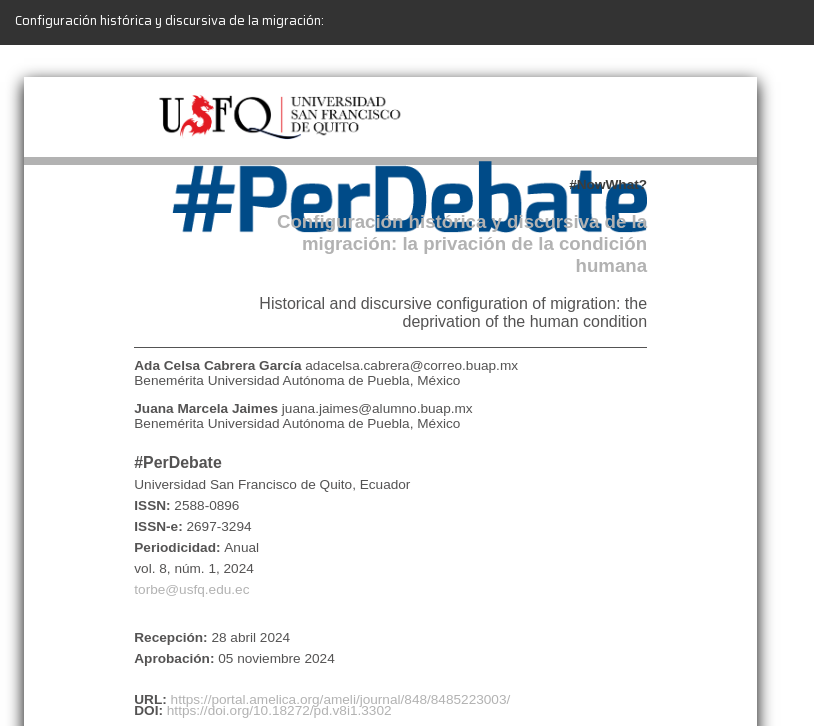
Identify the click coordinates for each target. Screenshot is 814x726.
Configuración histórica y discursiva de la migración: (169, 20)
